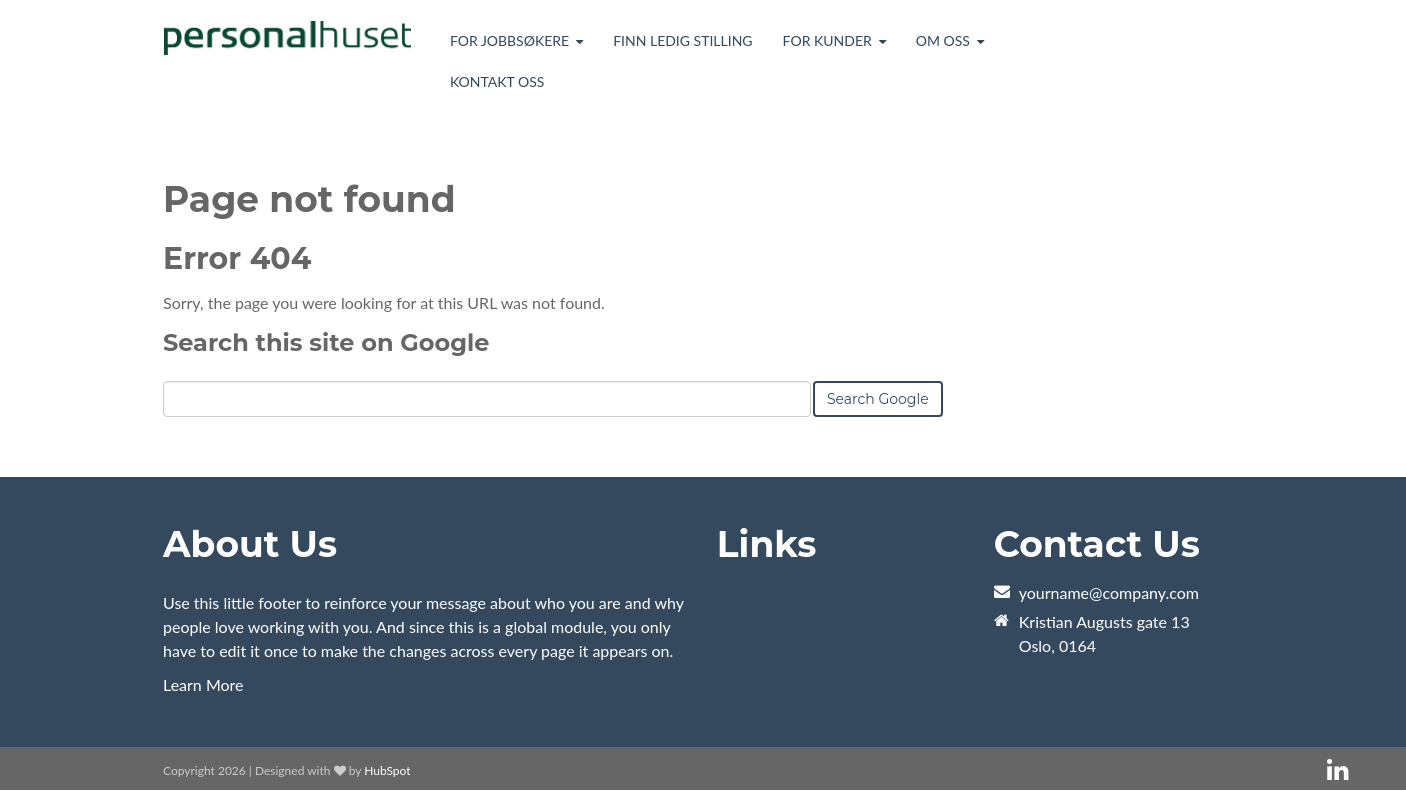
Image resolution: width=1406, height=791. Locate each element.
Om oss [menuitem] (943, 40)
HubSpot (387, 770)
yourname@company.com (1109, 592)
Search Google (878, 399)
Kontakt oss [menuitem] (497, 81)
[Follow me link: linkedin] (1337, 770)
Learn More (203, 684)
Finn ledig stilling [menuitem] (682, 40)
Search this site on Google (326, 342)
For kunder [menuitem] (827, 40)
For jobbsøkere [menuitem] (509, 40)
